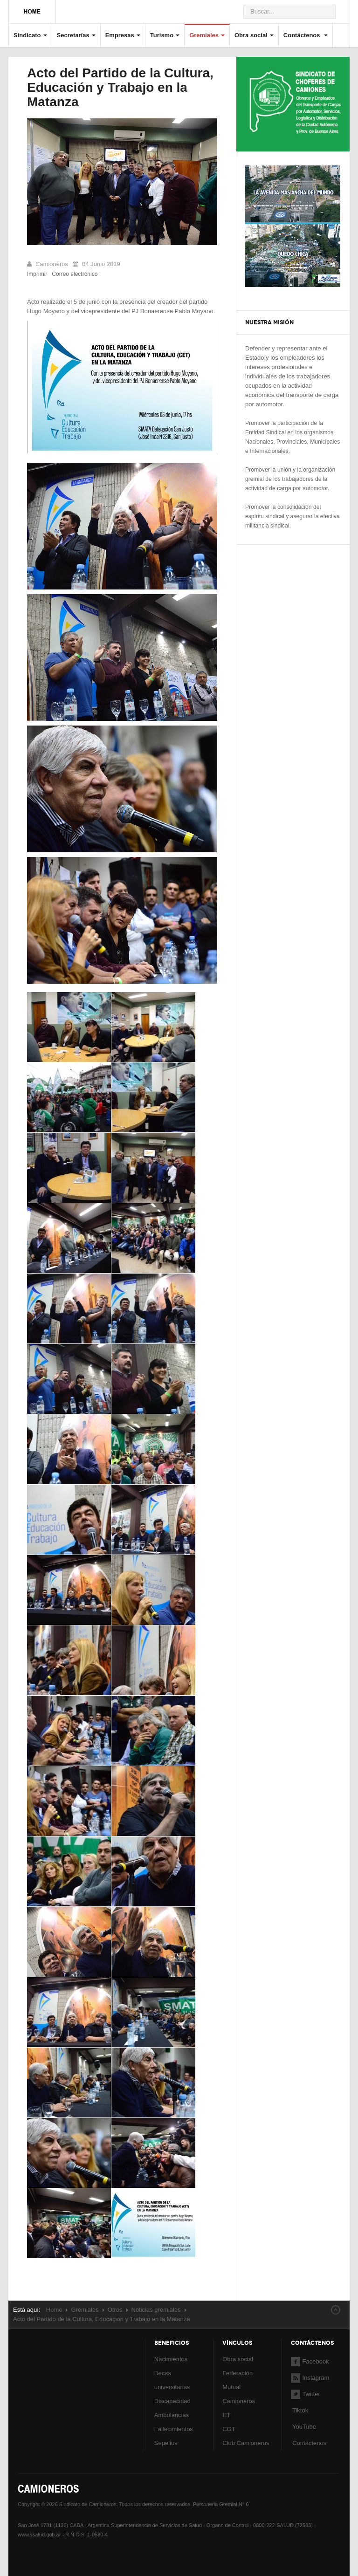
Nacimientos (171, 2359)
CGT (228, 2428)
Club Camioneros (245, 2442)
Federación (237, 2373)
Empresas (122, 35)
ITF (227, 2415)
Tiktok (300, 2410)
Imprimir (37, 274)
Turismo (164, 35)
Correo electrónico (74, 274)
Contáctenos (305, 35)
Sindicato (30, 35)
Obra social (254, 35)
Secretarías (76, 35)
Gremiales (207, 35)
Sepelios (166, 2442)
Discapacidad (172, 2401)
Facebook (310, 2361)
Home (54, 2309)
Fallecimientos (173, 2428)
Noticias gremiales (156, 2309)
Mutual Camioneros (238, 2394)
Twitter (305, 2394)
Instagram (310, 2377)
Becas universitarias (172, 2380)
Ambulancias (171, 2415)
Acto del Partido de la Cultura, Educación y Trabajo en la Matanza (120, 87)
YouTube (303, 2426)
